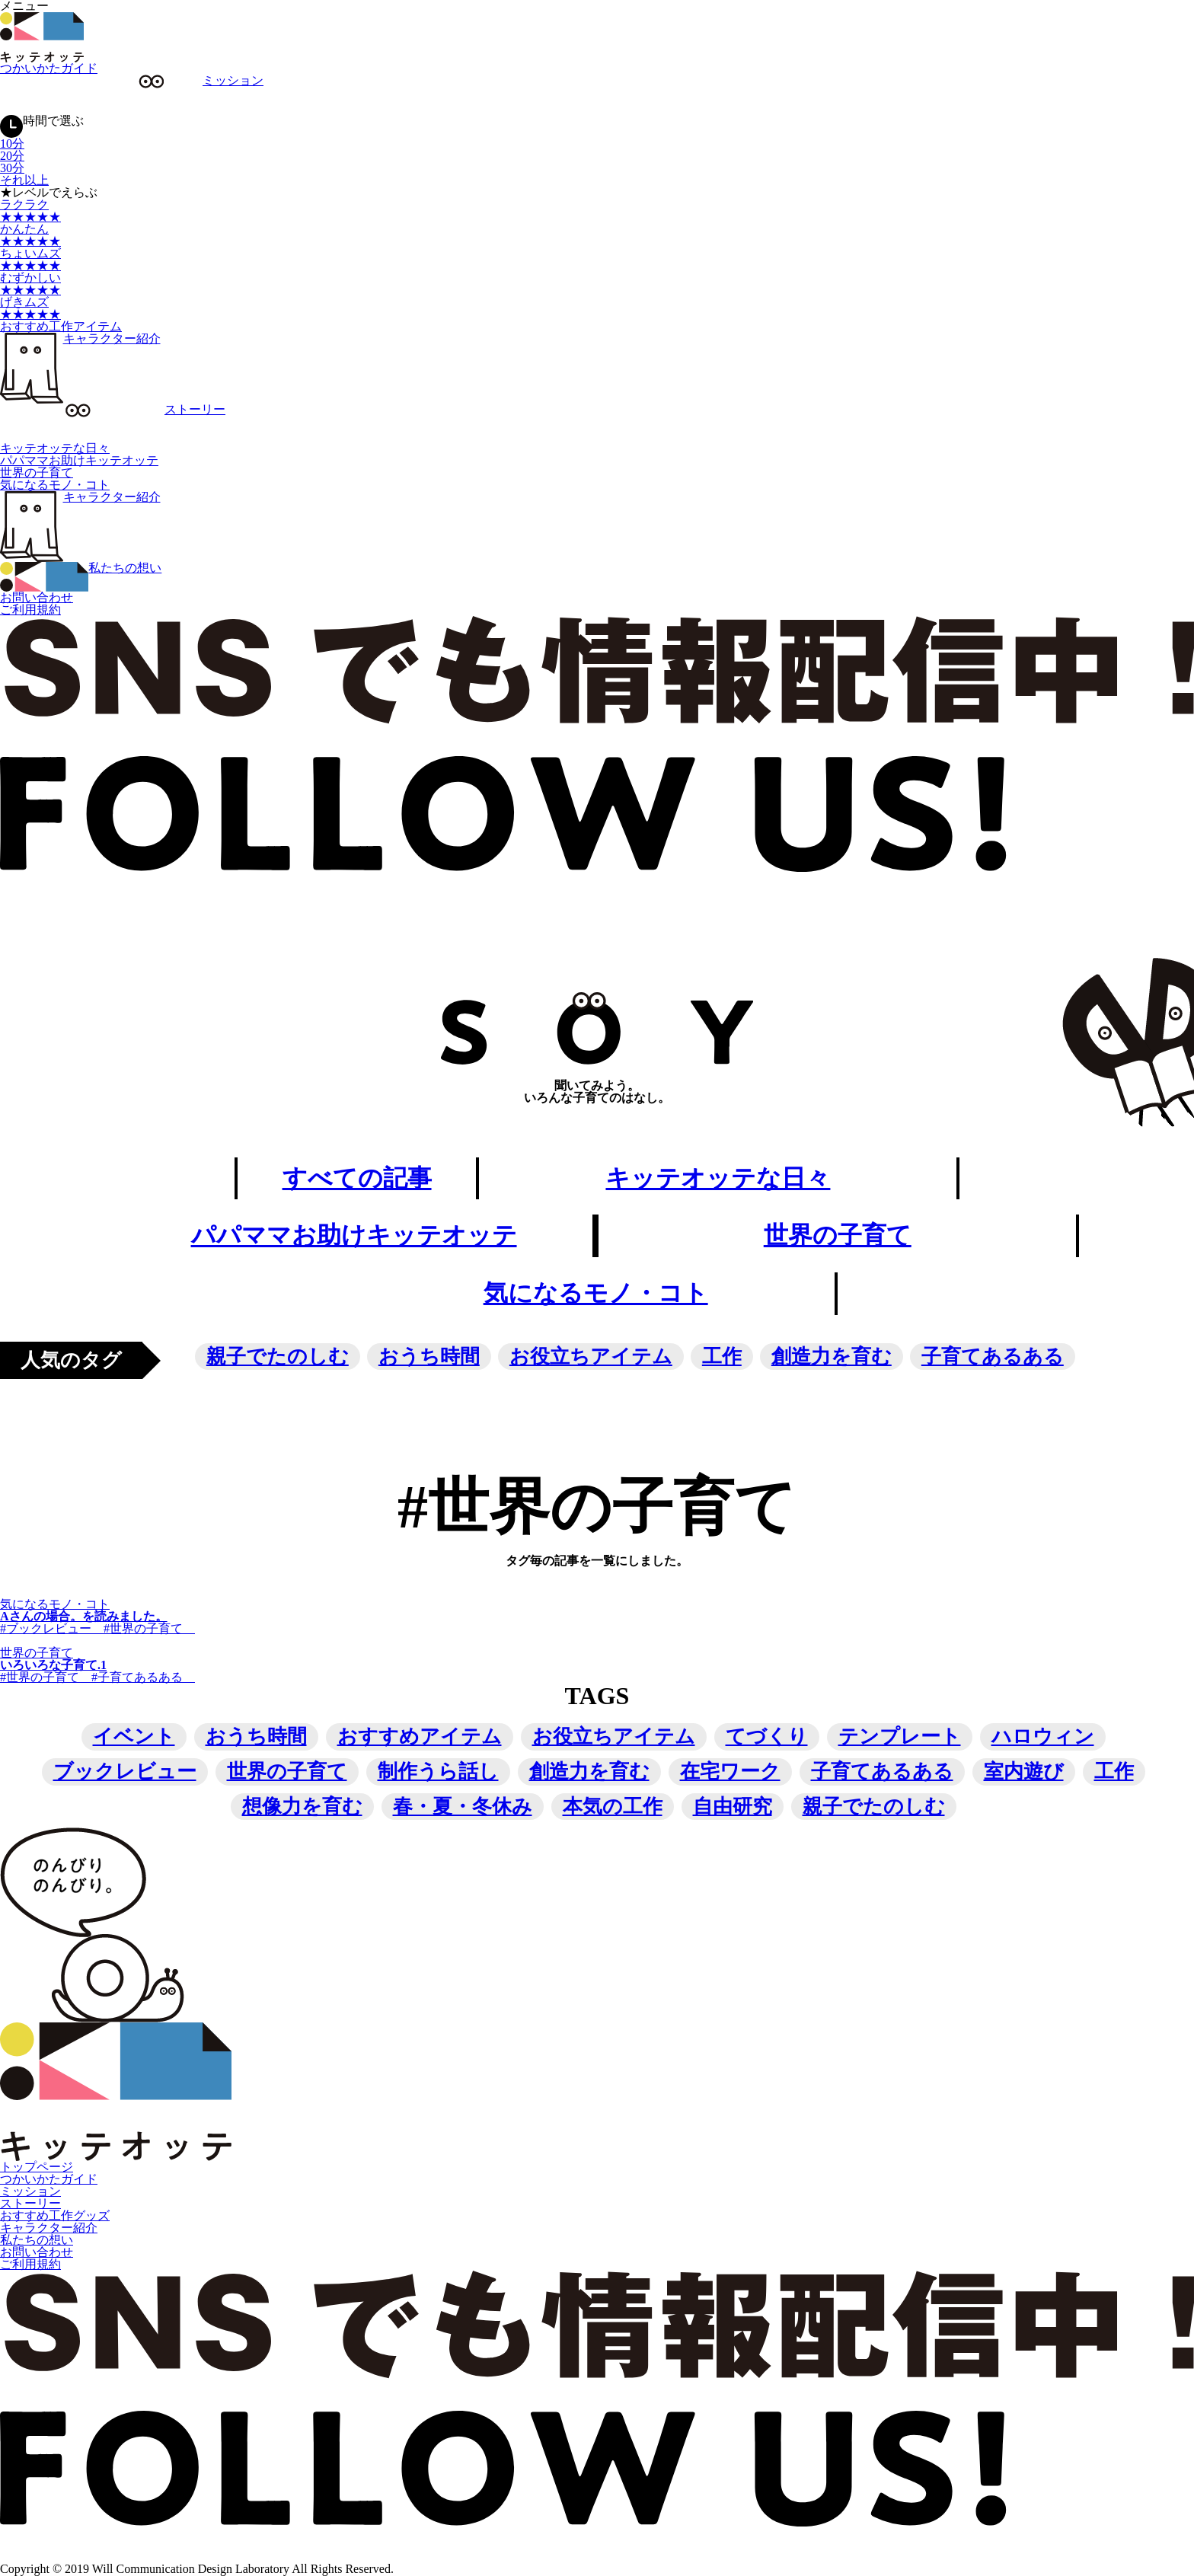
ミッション (30, 2191)
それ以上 (24, 180)
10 (12, 143)
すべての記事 (356, 1178)
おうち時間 (429, 1357)
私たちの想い (36, 2240)
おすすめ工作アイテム (61, 326)
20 (12, 155)
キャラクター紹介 (80, 338)
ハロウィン (1042, 1737)
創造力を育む (831, 1357)
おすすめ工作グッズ (55, 2216)
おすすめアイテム (419, 1737)
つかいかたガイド (48, 68)
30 (12, 167)
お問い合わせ (36, 597)
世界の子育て (36, 472)
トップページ (36, 2167)
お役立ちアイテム (590, 1357)
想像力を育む (302, 1807)
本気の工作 (612, 1807)
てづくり (767, 1737)
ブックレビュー (124, 1772)
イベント (134, 1737)
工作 (722, 1357)
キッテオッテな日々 (55, 448)
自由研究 (732, 1807)
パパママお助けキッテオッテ (79, 460)
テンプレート (899, 1737)
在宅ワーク (730, 1772)
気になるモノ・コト (55, 484)
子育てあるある (992, 1357)
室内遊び (1024, 1772)
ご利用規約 (30, 609)
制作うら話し (438, 1772)
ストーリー (30, 2204)
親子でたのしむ (277, 1357)
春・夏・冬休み (462, 1807)
